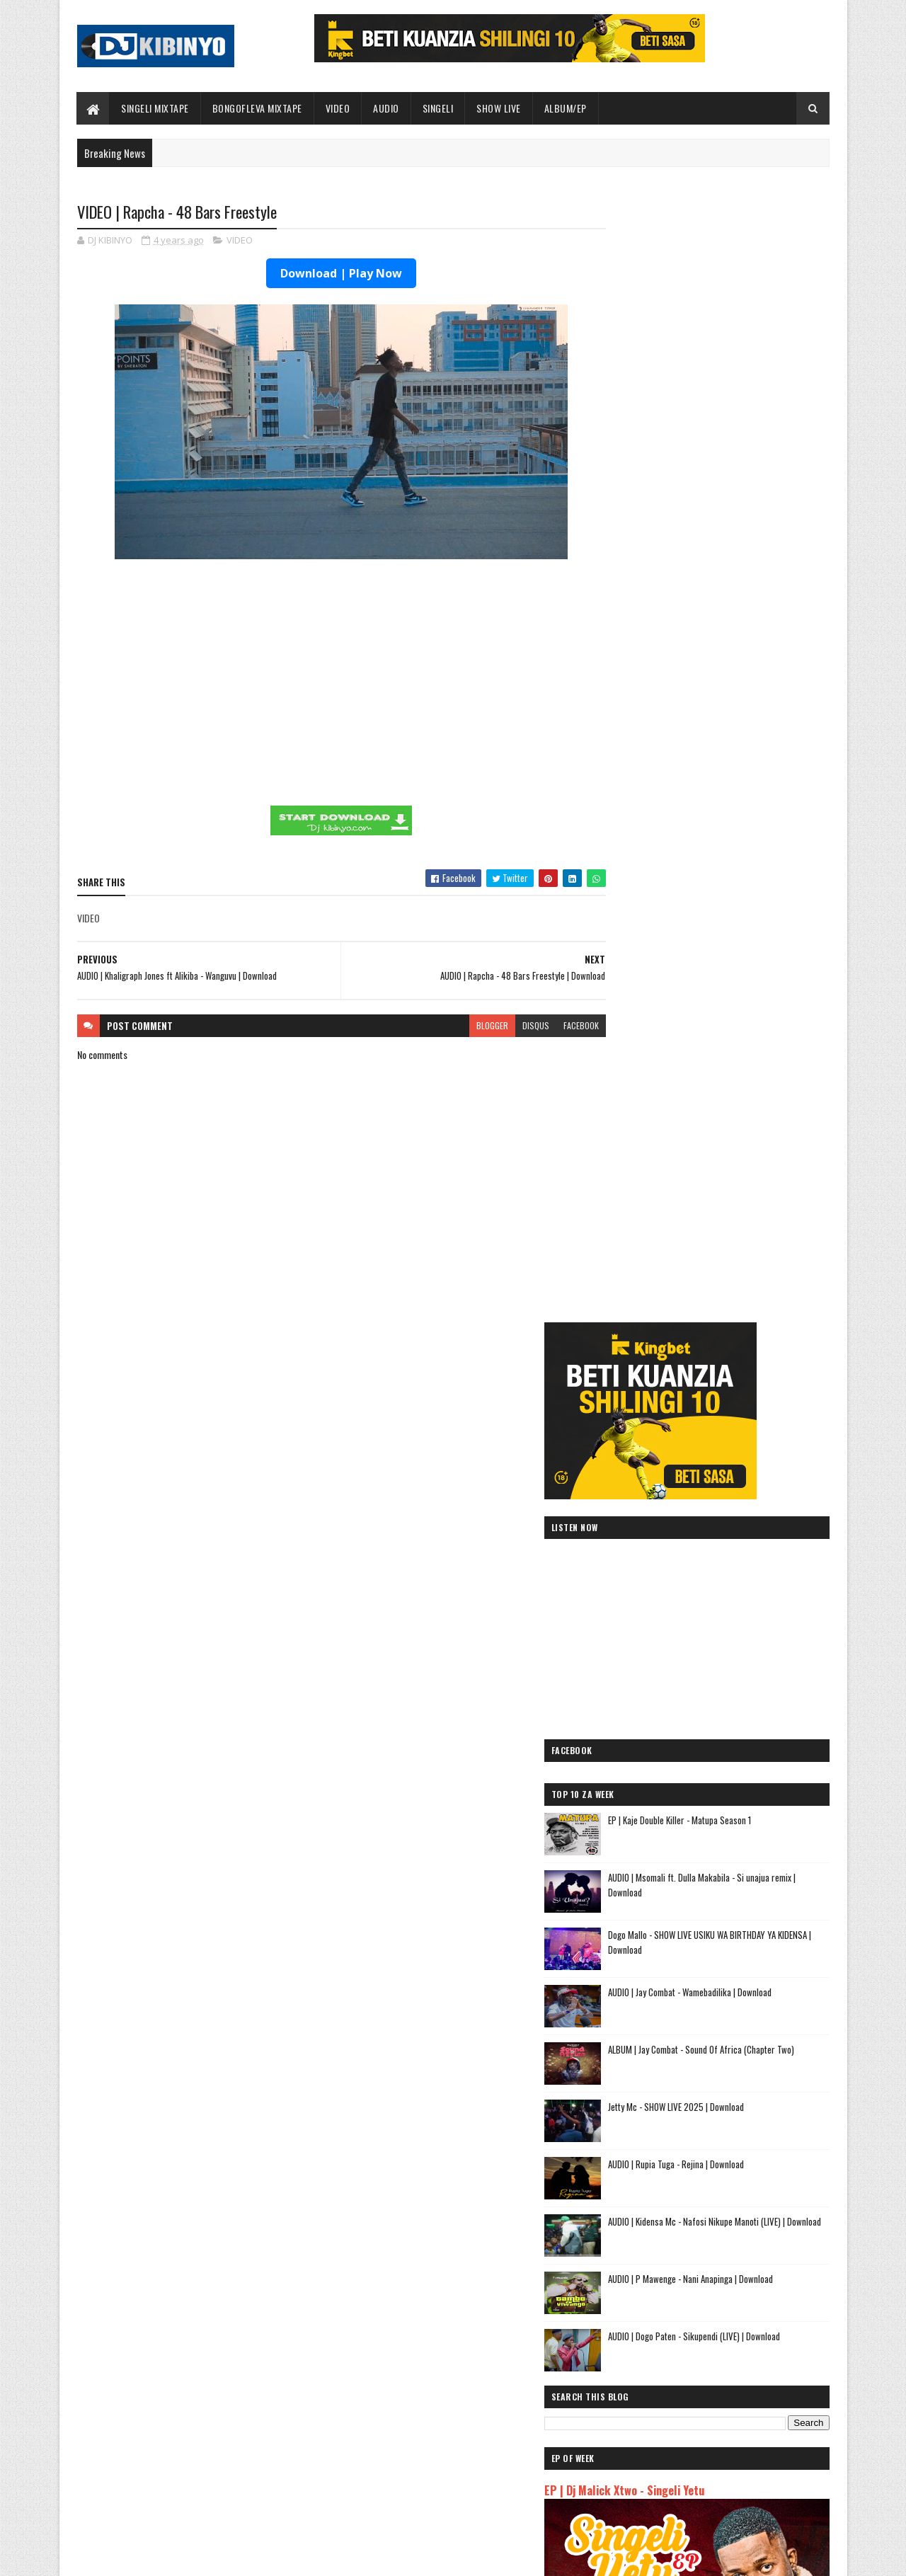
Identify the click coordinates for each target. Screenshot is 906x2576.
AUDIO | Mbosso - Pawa (654, 2017)
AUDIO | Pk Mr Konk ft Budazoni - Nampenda (702, 2034)
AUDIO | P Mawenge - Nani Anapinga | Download (478, 2426)
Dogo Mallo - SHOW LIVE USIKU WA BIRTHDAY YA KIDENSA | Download (746, 846)
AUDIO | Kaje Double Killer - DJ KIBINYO (688, 2068)
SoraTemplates (144, 2557)
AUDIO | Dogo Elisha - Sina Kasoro (678, 2000)
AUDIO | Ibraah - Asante (655, 2152)
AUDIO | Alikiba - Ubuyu (654, 2277)
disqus (508, 1025)
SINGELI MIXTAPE (156, 108)
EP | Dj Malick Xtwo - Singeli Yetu (684, 1395)
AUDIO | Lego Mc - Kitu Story (667, 2102)
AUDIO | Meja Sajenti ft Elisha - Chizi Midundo (704, 2169)
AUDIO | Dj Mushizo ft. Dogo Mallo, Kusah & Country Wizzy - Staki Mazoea (699, 2237)
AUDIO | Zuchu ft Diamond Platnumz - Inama (701, 2260)
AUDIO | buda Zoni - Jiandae (664, 2136)
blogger (465, 1025)
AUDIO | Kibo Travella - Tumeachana (681, 2085)
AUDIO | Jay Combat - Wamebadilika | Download (222, 2426)
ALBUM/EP (565, 108)
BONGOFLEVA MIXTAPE (257, 108)
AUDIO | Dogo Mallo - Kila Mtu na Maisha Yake (702, 1984)
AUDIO (387, 108)
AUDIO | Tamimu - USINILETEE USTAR (683, 2119)
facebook (553, 1025)
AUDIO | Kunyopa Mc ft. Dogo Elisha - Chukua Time (715, 2215)
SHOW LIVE (499, 108)
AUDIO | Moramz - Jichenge (662, 2051)
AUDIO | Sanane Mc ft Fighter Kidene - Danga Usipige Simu (702, 2192)
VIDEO (338, 108)
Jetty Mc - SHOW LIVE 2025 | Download (735, 1011)
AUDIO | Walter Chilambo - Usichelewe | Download (483, 2483)
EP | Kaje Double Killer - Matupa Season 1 (738, 725)
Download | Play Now (328, 274)
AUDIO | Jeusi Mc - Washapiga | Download (693, 1967)
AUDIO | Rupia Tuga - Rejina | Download (735, 1069)
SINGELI (438, 108)
